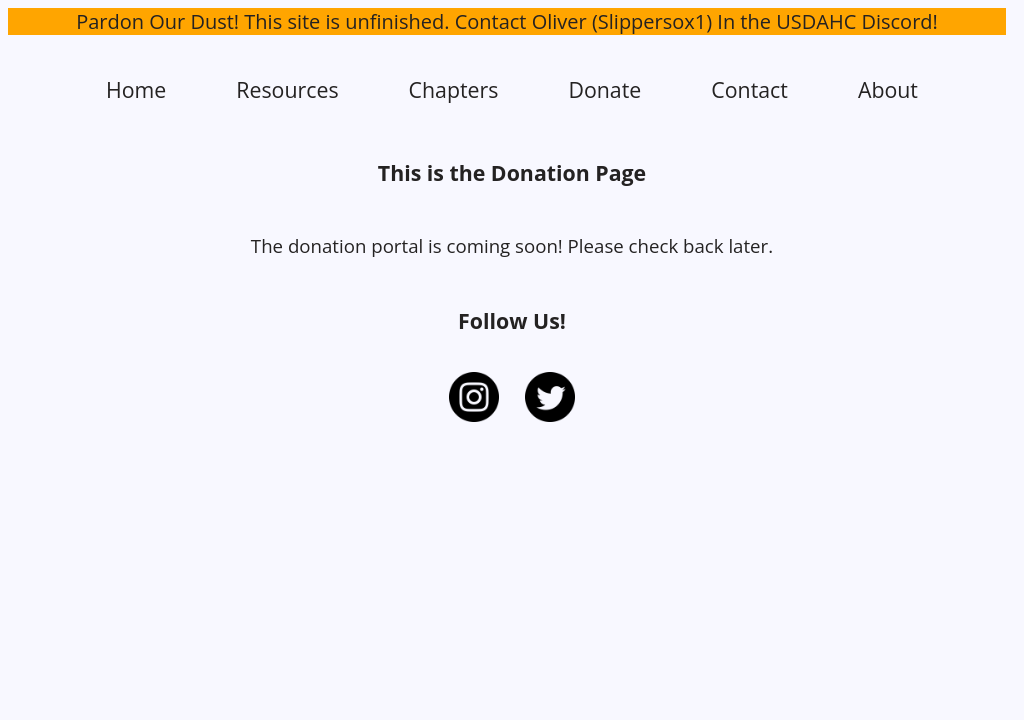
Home (136, 89)
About (888, 89)
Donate (604, 89)
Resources (287, 89)
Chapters (454, 89)
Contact (749, 89)
